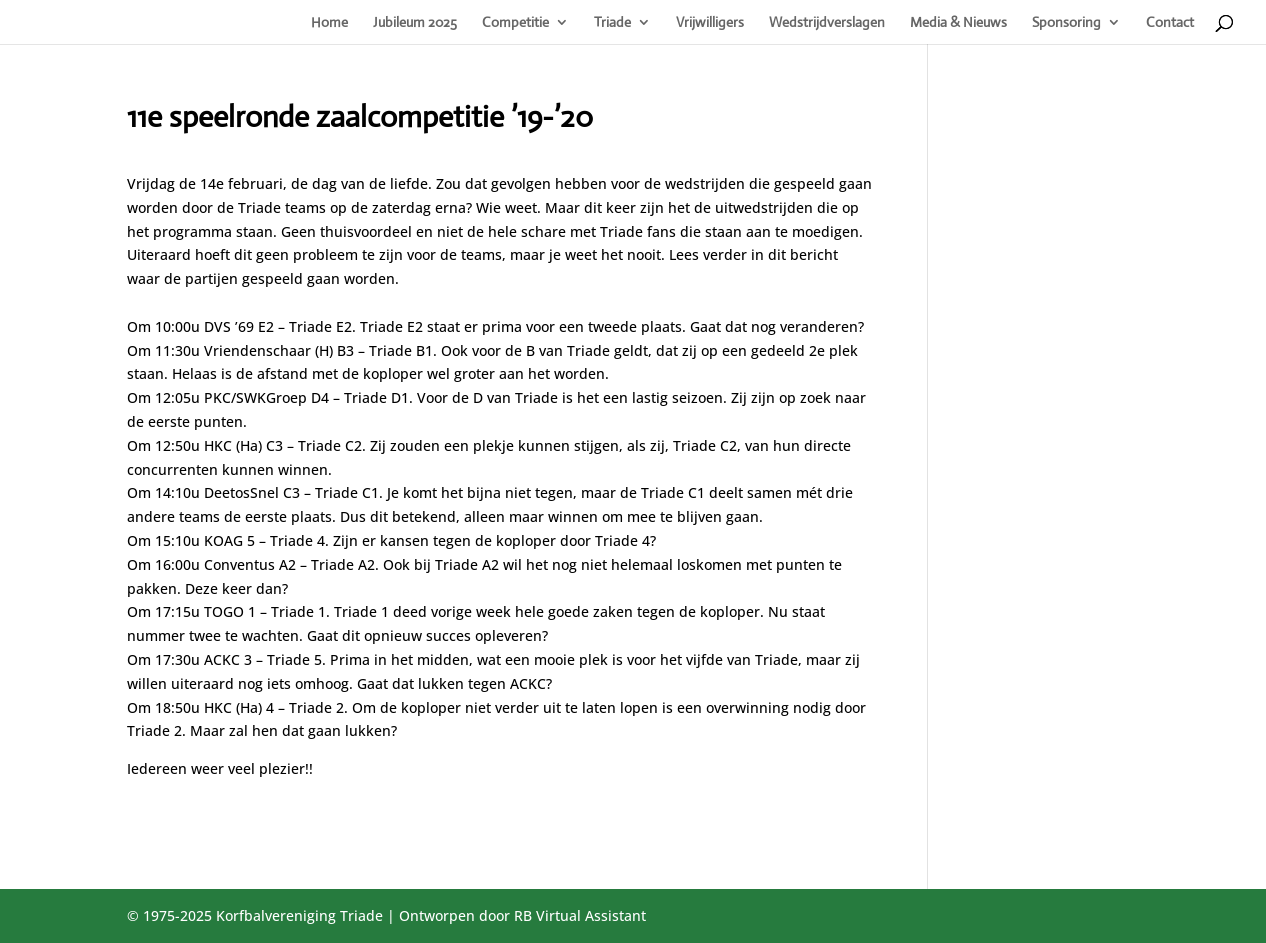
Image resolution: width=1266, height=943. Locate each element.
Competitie (515, 23)
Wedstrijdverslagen (827, 23)
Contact (1170, 23)
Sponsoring (1066, 23)
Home (329, 23)
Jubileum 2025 (415, 23)
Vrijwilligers (710, 23)
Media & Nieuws (958, 23)
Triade (612, 23)
